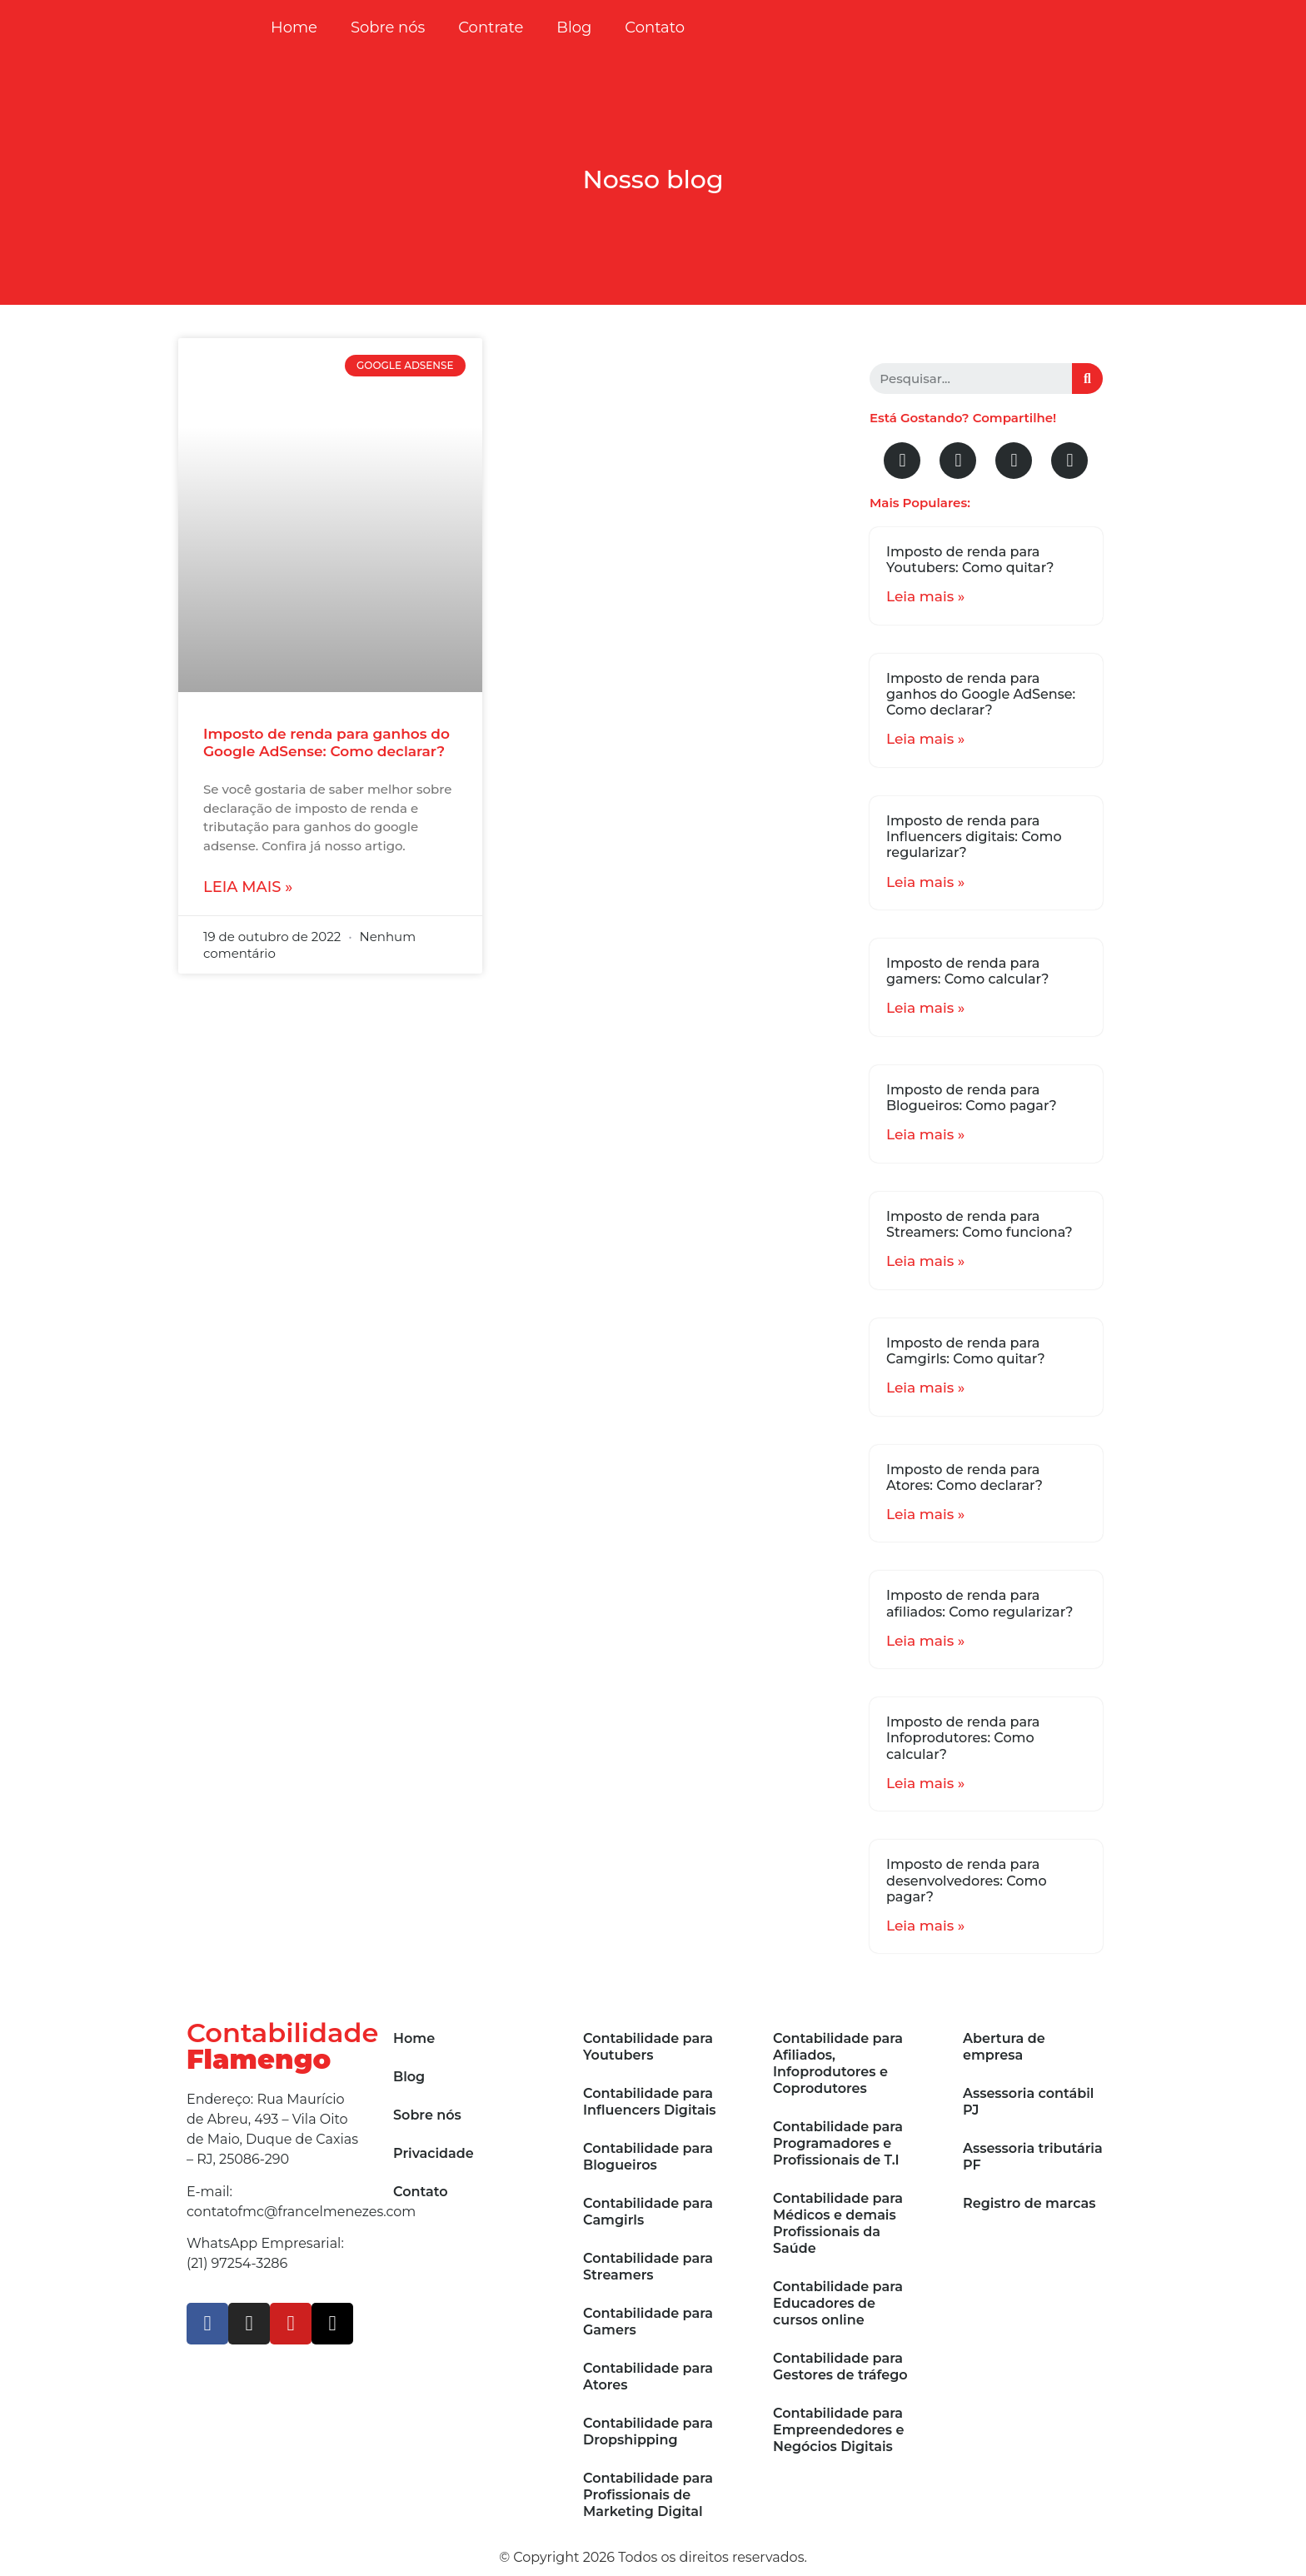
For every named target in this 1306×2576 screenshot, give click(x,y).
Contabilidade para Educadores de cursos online (838, 2303)
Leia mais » (247, 887)
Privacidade (433, 2153)
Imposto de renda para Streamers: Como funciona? (979, 1224)
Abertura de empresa (1004, 2046)
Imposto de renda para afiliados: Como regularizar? (980, 1603)
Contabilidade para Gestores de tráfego (840, 2366)
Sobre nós (388, 27)
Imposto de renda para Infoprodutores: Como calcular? (962, 1737)
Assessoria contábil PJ (1028, 2101)
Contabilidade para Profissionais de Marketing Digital (648, 2494)
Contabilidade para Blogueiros (648, 2156)
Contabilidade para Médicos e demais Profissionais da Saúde (838, 2223)
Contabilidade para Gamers (648, 2321)
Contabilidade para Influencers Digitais (649, 2101)
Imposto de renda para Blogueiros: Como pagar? (971, 1098)
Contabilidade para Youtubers (648, 2046)
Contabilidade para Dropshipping (648, 2431)
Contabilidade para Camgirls (648, 2211)
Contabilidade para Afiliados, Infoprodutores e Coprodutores (838, 2063)
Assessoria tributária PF (1033, 2156)
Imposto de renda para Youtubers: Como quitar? (970, 559)
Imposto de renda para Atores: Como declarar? (964, 1477)
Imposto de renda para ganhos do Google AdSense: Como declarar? (326, 742)
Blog (573, 27)
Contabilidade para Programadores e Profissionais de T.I (838, 2143)
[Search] (1087, 378)
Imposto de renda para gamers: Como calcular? (967, 971)
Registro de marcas (1029, 2203)
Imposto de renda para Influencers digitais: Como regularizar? (974, 836)
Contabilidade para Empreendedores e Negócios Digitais (838, 2429)
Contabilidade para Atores (648, 2376)
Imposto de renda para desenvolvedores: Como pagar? (966, 1880)
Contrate (490, 27)
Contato (655, 27)
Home (294, 27)
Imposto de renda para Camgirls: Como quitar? (965, 1351)
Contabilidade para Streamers (648, 2266)
